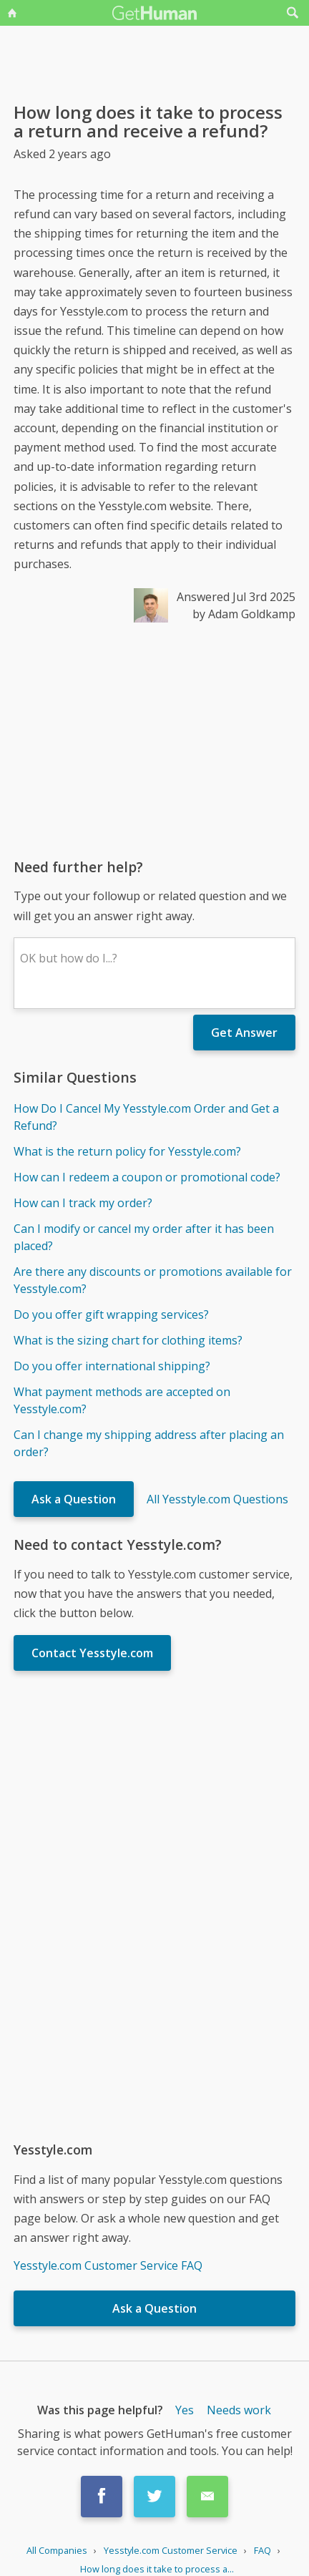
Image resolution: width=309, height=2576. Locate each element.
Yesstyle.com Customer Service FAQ (108, 2265)
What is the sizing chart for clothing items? (128, 1340)
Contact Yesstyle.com (92, 1653)
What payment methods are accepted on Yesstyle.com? (122, 1400)
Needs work (239, 2410)
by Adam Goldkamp (243, 614)
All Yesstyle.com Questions (217, 1499)
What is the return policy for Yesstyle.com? (127, 1151)
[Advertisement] (154, 740)
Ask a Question (73, 1499)
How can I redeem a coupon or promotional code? (147, 1177)
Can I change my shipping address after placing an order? (149, 1443)
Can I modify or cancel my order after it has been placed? (144, 1237)
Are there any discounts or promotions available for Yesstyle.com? (153, 1280)
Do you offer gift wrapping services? (111, 1314)
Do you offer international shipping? (112, 1366)
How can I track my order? (83, 1203)
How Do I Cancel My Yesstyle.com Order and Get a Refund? (146, 1117)
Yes (184, 2410)
